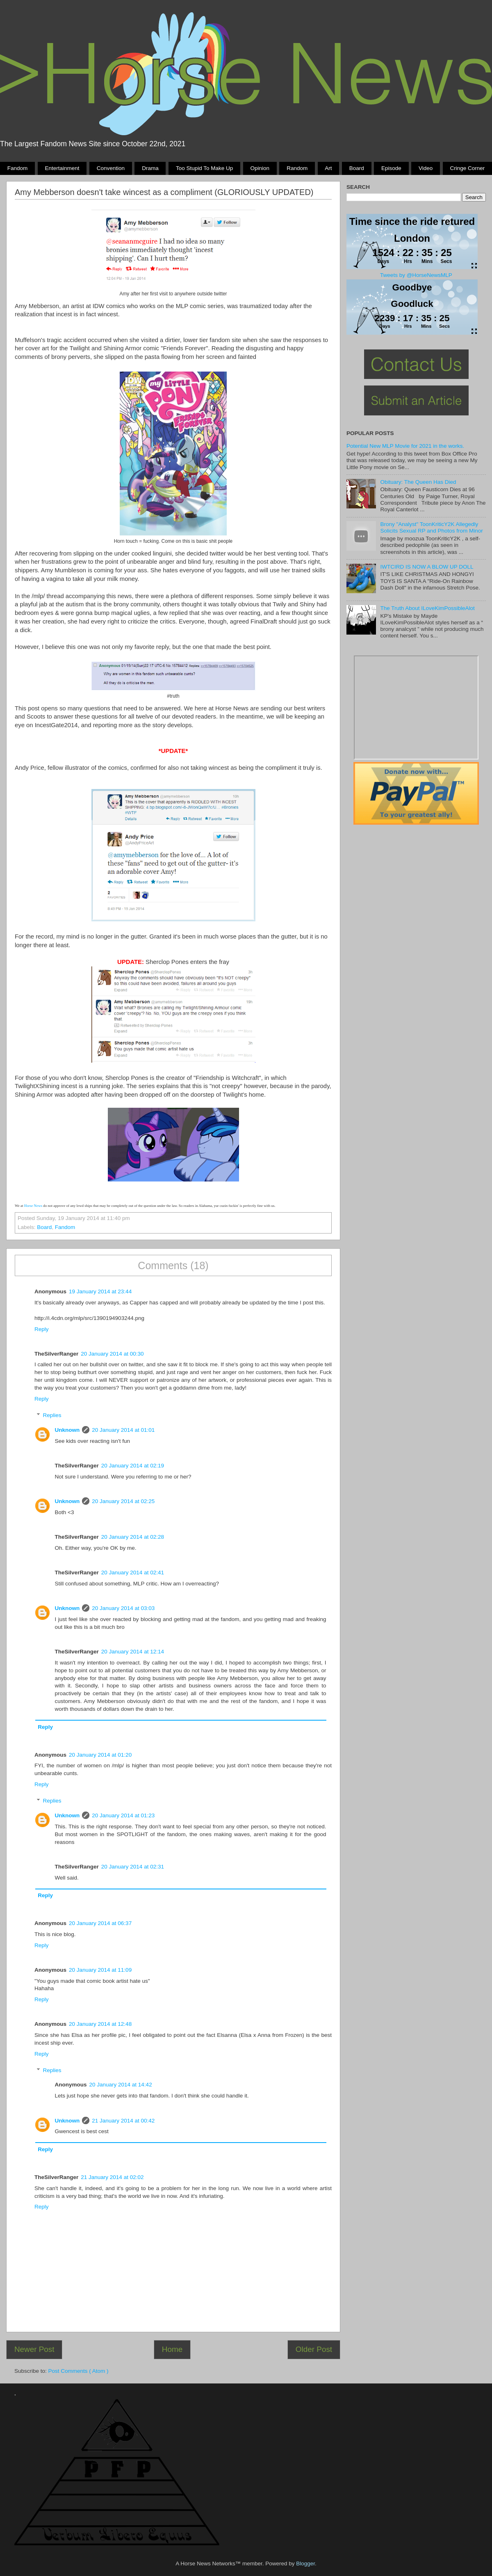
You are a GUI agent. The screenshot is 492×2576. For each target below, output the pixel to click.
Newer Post (34, 2349)
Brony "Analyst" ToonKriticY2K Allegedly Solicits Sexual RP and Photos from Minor (431, 527)
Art (328, 168)
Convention (111, 168)
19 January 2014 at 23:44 (100, 1291)
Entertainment (62, 168)
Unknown (67, 1430)
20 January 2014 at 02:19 (132, 1466)
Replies (52, 1415)
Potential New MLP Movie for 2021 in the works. (405, 446)
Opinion (259, 168)
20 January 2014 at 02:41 (132, 1572)
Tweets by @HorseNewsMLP (416, 275)
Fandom (17, 168)
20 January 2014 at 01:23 (123, 1815)
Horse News (33, 1206)
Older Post (314, 2349)
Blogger (305, 2563)
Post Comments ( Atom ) (78, 2371)
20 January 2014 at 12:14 (132, 1652)
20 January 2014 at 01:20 (100, 1755)
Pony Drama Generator (416, 707)
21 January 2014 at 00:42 (123, 2121)
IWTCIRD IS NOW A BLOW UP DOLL (426, 567)
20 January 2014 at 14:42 (120, 2085)
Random (297, 168)
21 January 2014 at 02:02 (112, 2177)
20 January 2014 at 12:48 (100, 2024)
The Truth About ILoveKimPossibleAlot (427, 608)
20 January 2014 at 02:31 (132, 1867)
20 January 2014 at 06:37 (100, 1923)
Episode (391, 168)
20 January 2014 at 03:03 (123, 1608)
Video (426, 168)
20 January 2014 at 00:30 (112, 1354)
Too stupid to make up (204, 168)
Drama (150, 168)
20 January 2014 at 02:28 (132, 1537)
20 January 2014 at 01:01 (123, 1430)
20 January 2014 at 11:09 (100, 1970)
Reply (41, 1329)
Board (356, 168)
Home (172, 2349)
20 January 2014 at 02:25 (123, 1501)
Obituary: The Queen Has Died (418, 482)
